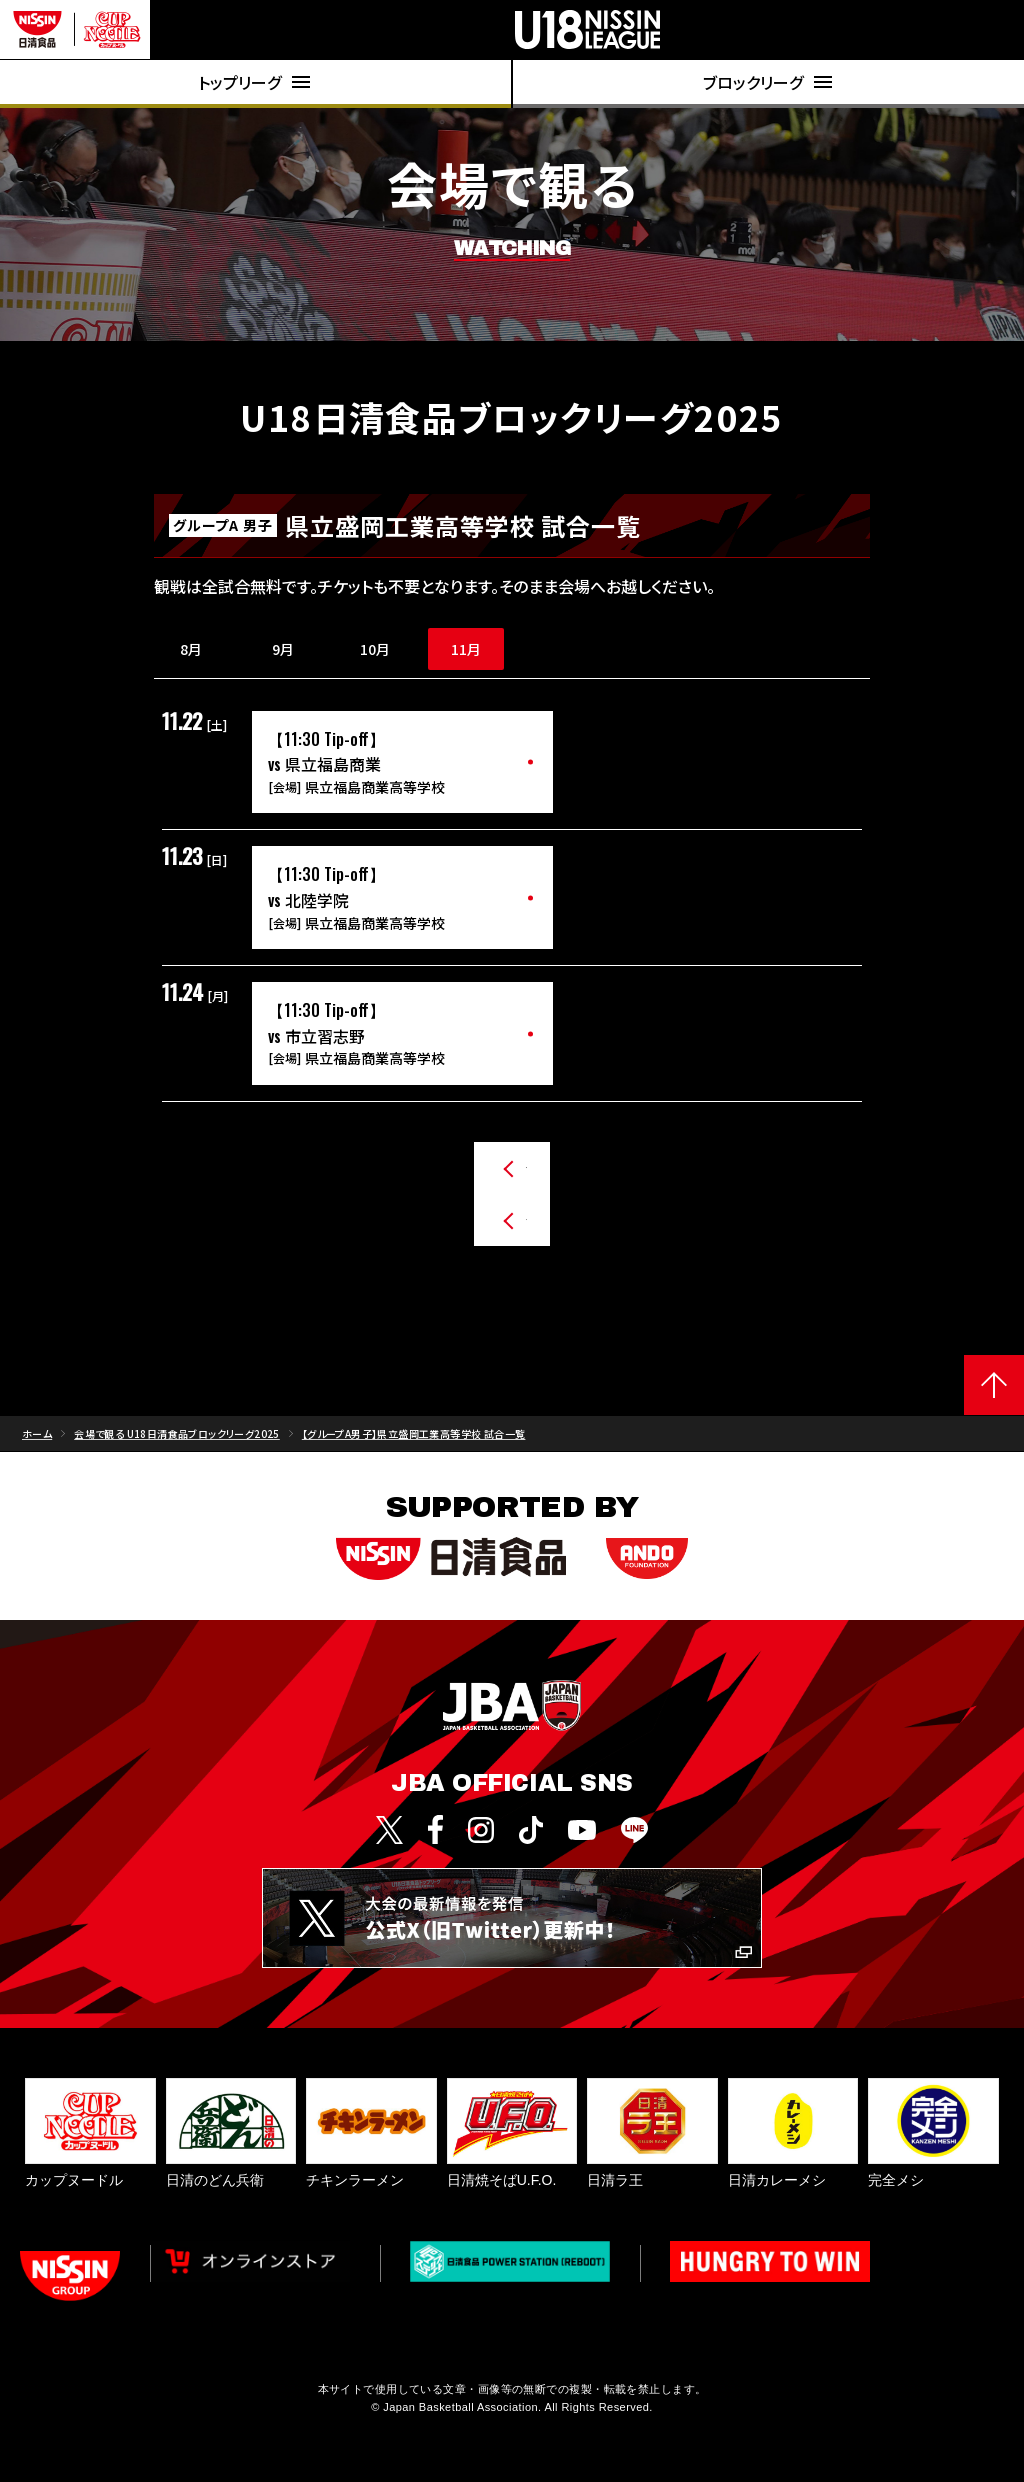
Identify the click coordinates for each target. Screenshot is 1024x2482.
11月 (466, 649)
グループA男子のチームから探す (497, 1168)
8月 (191, 649)
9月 (283, 649)
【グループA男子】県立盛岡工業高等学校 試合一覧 (414, 1449)
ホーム (37, 1449)
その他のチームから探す (472, 1236)
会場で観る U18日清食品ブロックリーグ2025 (177, 1449)
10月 (375, 649)
